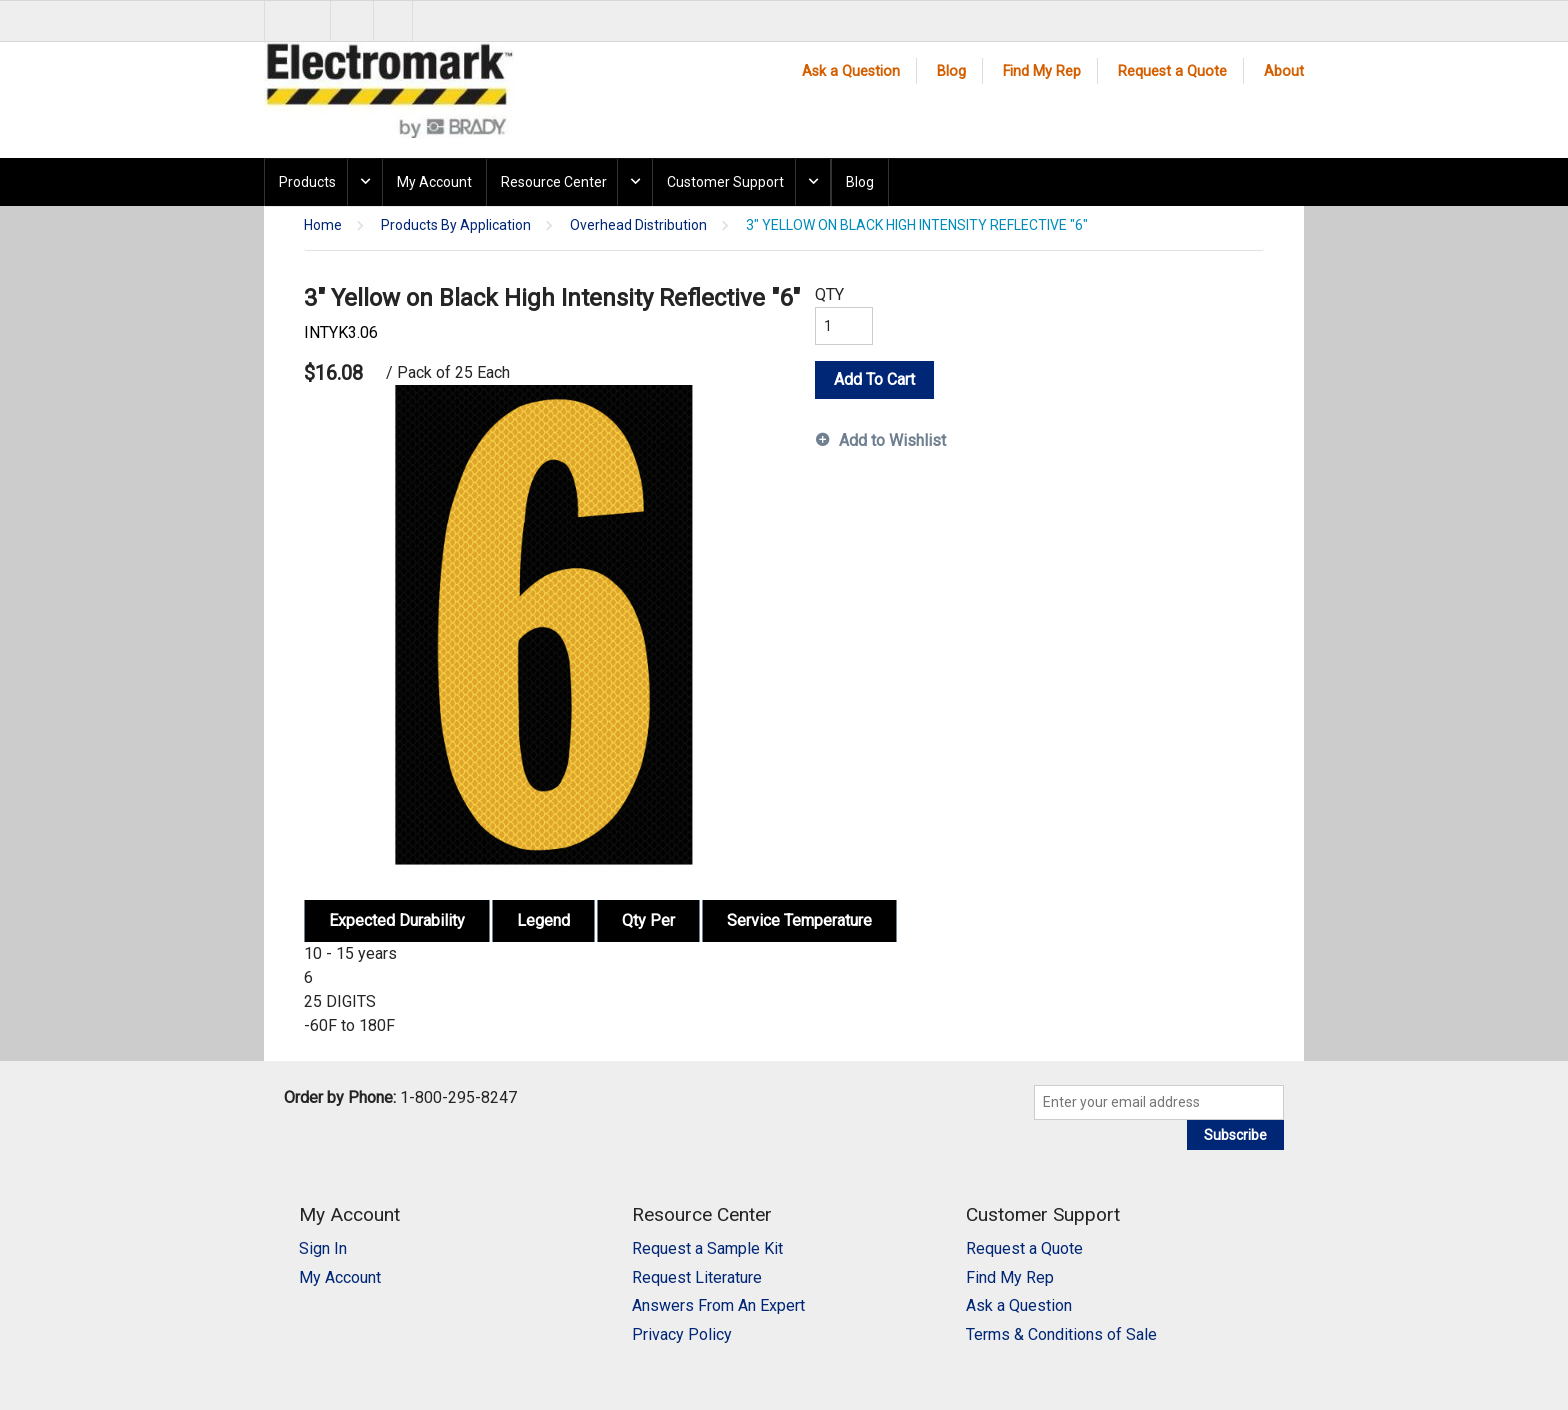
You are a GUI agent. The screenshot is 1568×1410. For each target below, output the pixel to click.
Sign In (323, 1248)
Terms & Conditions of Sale (1061, 1334)
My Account (434, 182)
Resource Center (554, 182)
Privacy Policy (682, 1334)
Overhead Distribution (638, 225)
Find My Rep (1042, 71)
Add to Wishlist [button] (892, 440)
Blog (951, 71)
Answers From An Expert (718, 1305)
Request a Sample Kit (707, 1248)
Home (323, 225)
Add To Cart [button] (874, 379)
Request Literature (697, 1277)
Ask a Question (851, 71)
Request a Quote (1172, 71)
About (1284, 71)
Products (307, 182)
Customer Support (725, 182)
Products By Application (456, 225)
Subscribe (1235, 1135)
